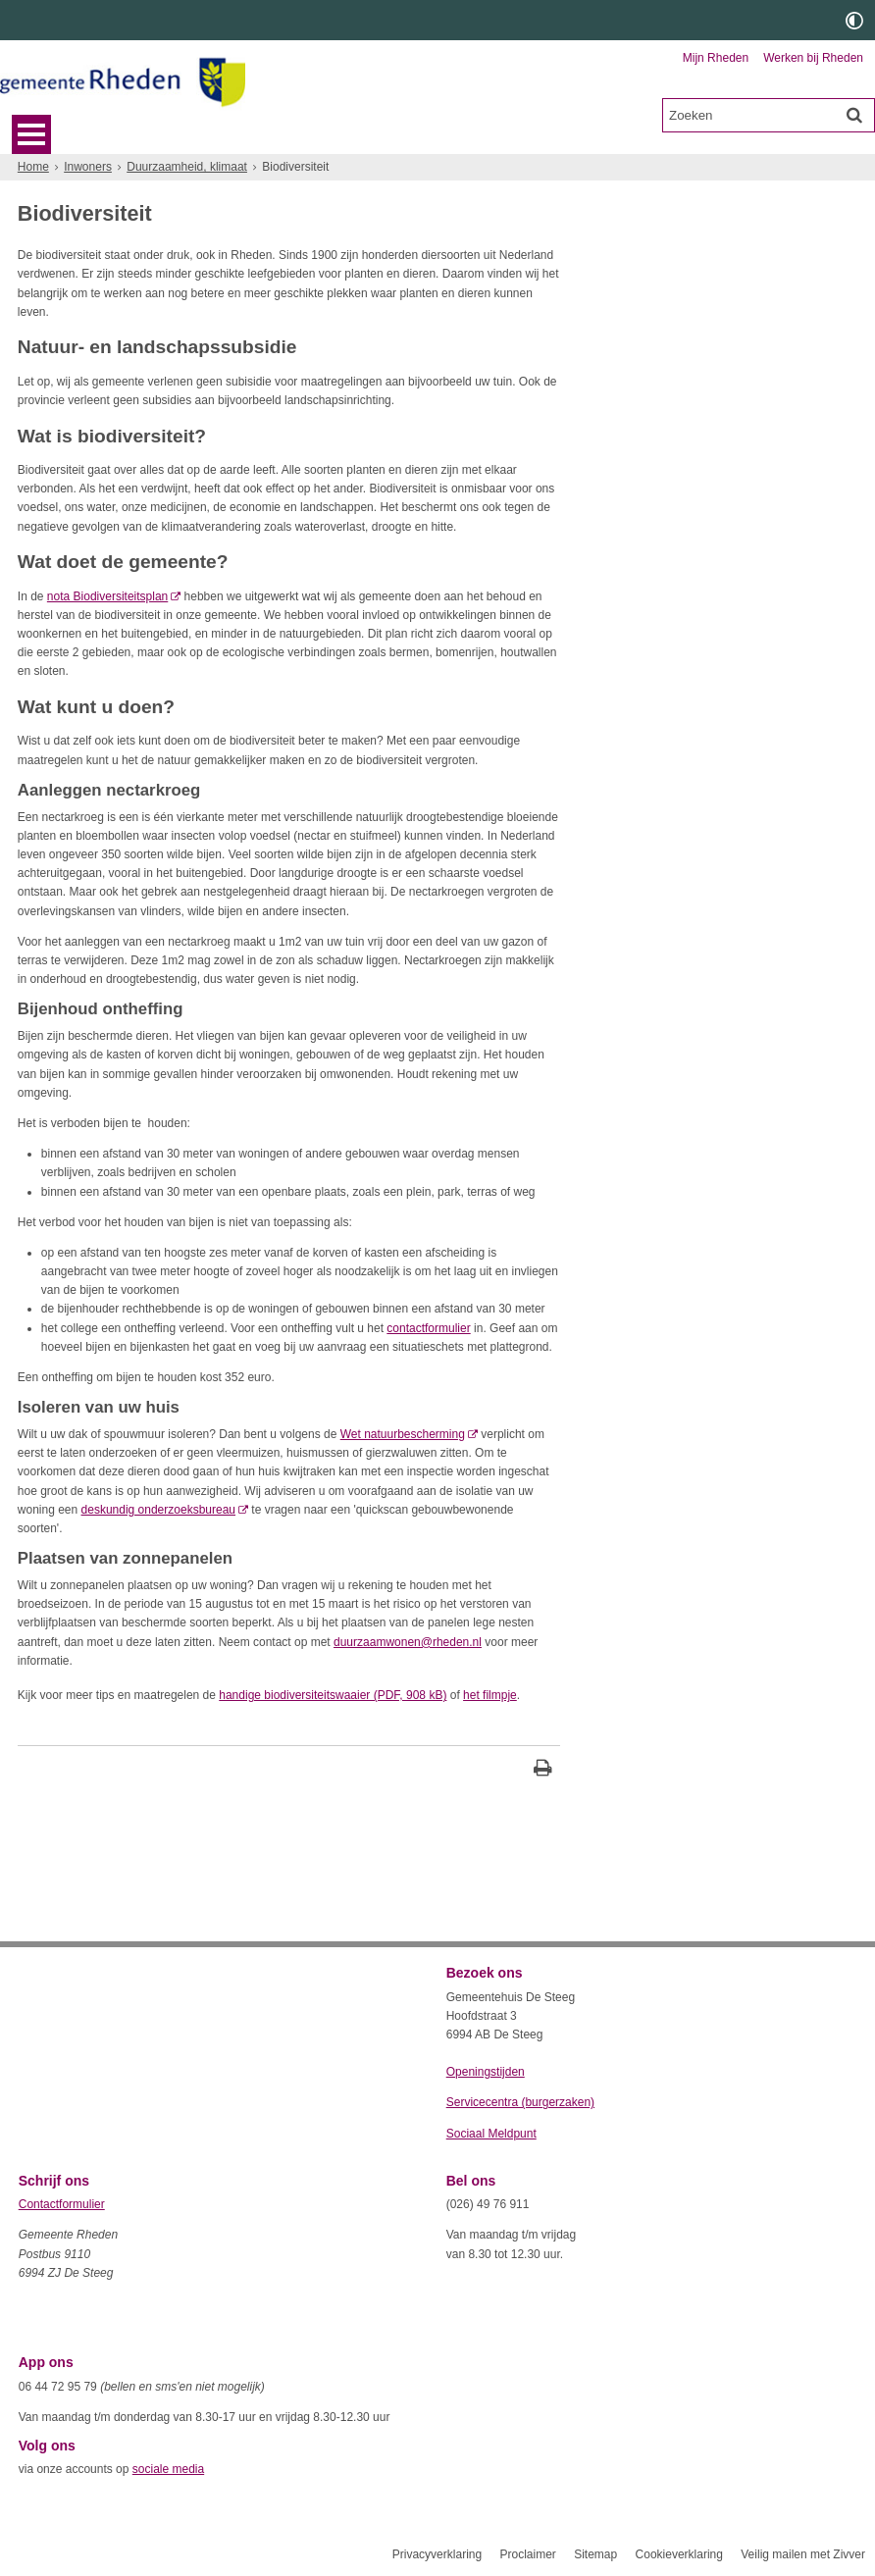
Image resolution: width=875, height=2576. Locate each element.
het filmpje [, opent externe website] (490, 1695)
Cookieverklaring (679, 2554)
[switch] (854, 20)
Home (33, 167)
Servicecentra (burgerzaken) (520, 2102)
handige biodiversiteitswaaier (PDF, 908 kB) (332, 1695)
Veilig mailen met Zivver (803, 2554)
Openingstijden (485, 2072)
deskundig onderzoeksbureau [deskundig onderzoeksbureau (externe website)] (158, 1510)
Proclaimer (527, 2554)
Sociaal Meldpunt (491, 2133)
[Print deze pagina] (543, 1770)
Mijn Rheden (715, 58)
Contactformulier (62, 2204)
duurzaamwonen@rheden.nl (408, 1642)
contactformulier (428, 1328)
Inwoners (88, 167)
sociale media (168, 2469)
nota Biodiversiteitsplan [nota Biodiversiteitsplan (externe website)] (107, 596)
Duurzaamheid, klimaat (187, 167)
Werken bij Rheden (813, 58)
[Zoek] (854, 115)
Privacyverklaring (437, 2554)
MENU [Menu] (31, 134)
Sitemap (595, 2554)
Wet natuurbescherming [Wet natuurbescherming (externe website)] (402, 1434)
